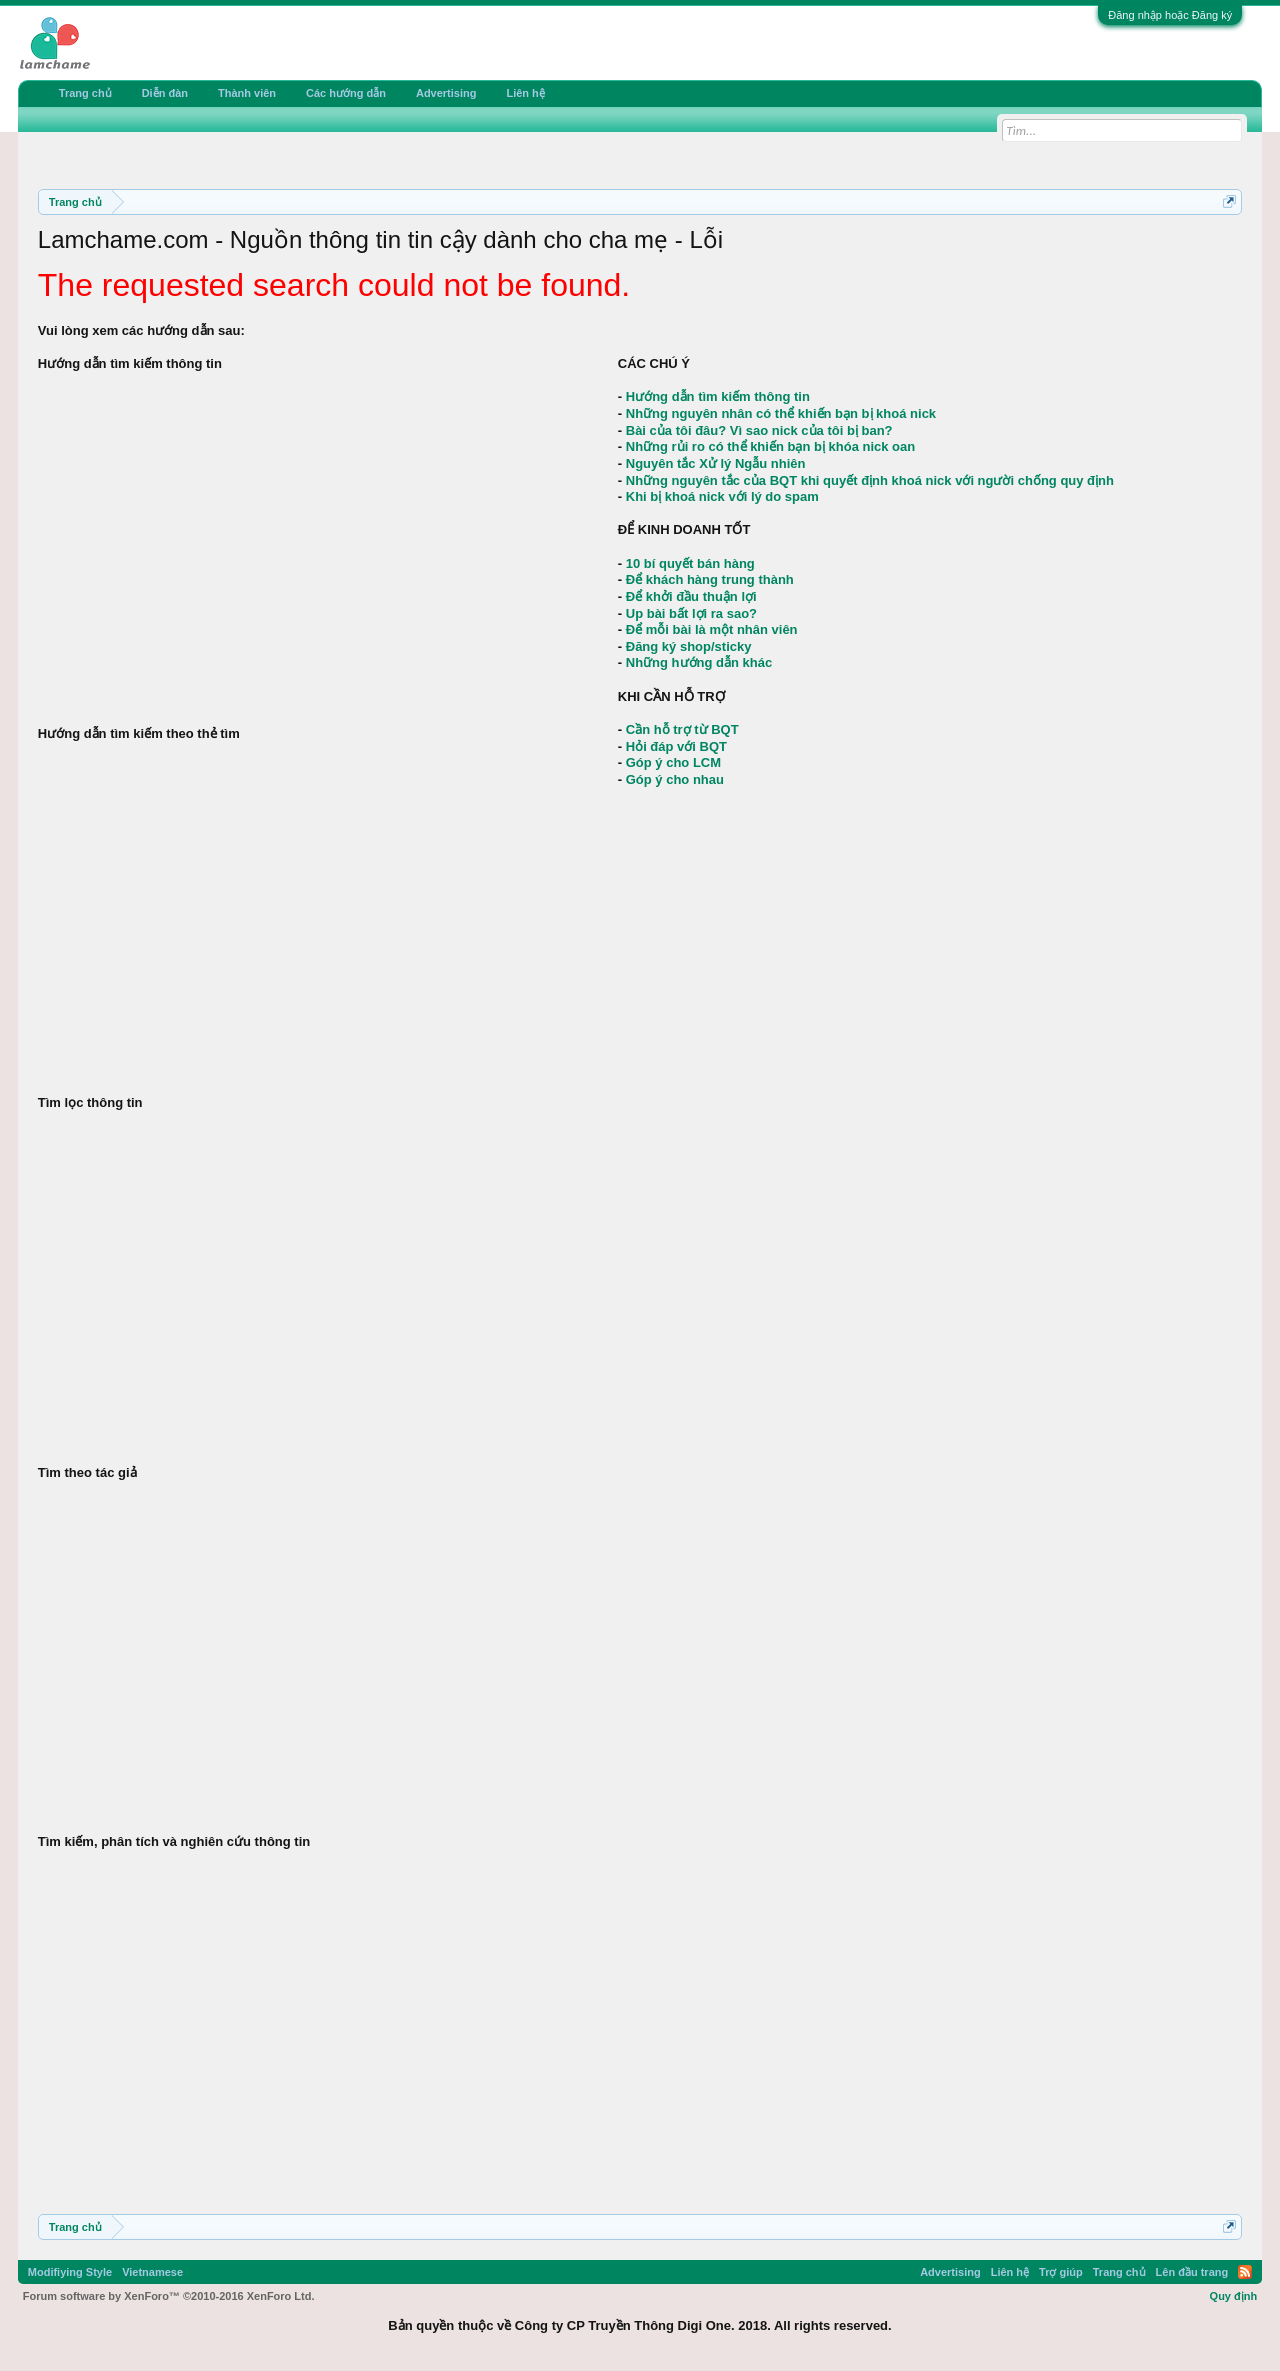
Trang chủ (85, 93)
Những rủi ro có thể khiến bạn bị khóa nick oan (770, 446)
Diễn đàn (165, 93)
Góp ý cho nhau (675, 779)
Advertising (446, 93)
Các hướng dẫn (346, 93)
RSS (1245, 2272)
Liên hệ (525, 93)
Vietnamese (152, 2272)
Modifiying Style (70, 2272)
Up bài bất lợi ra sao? (691, 613)
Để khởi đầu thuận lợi (691, 596)
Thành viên (247, 93)
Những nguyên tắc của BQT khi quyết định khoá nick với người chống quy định (870, 480)
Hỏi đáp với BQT (676, 746)
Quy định (1234, 2296)
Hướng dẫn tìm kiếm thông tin (718, 396)
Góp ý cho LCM (673, 762)
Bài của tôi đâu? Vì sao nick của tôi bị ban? (759, 430)
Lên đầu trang (1192, 2272)
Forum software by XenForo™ (169, 2296)
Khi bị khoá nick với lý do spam (722, 496)
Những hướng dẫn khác (699, 662)
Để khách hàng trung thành (710, 579)
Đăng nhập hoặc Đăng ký (1170, 15)
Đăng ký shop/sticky (689, 646)
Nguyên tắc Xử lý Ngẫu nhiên (716, 463)
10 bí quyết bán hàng (690, 563)
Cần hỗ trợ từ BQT (682, 729)
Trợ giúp (1061, 2272)
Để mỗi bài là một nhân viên (712, 629)
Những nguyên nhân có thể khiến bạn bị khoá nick (781, 413)
